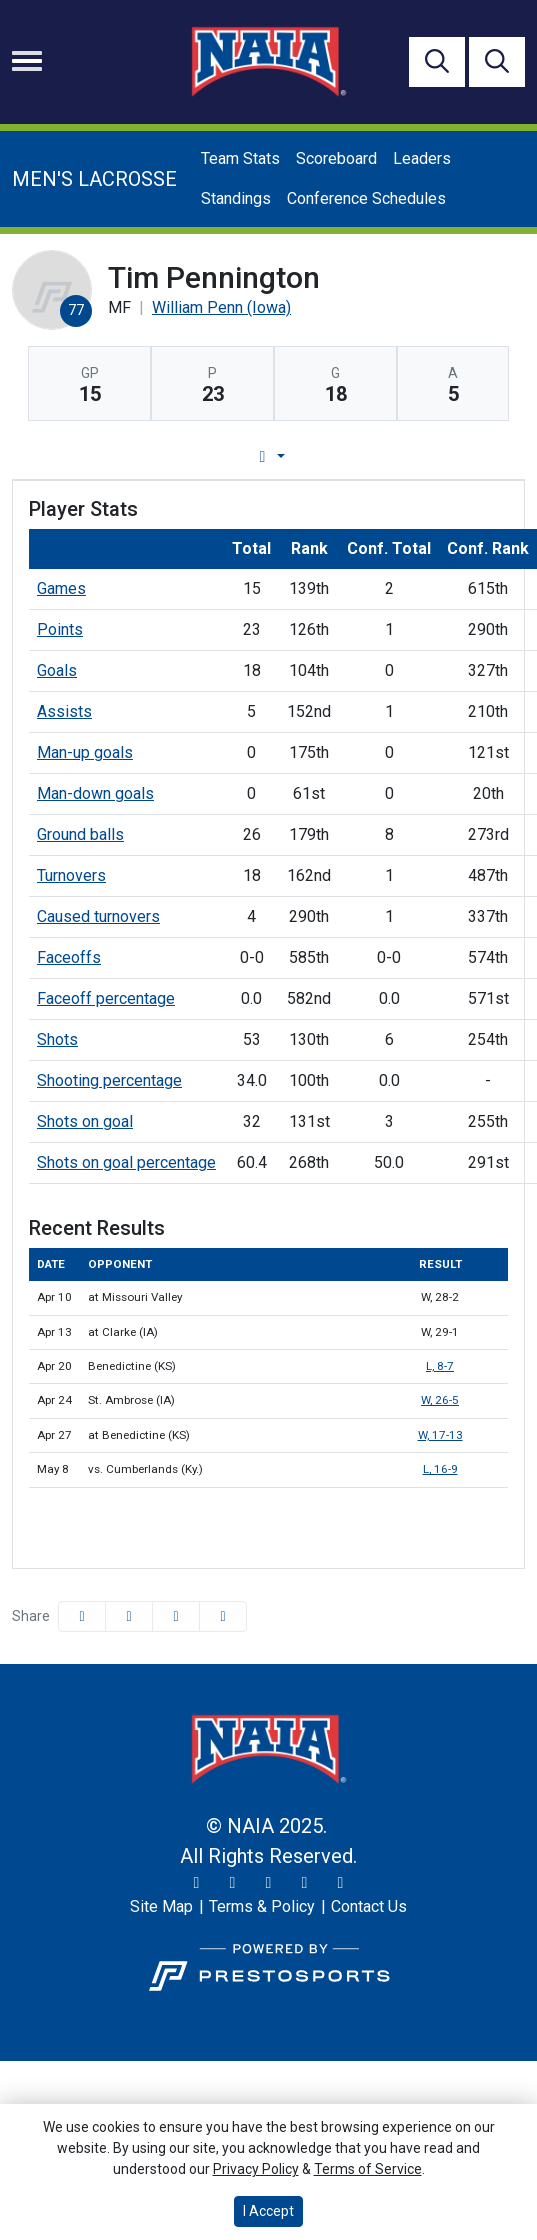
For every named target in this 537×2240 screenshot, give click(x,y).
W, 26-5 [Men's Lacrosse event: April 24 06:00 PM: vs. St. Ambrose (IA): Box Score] (440, 1400)
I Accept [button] (268, 2211)
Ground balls (80, 834)
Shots (57, 1039)
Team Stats (240, 158)
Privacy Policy (256, 2169)
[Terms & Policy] (262, 1907)
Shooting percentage (109, 1080)
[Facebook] (269, 1883)
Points (60, 629)
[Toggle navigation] (27, 61)
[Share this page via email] (176, 1616)
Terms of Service (368, 2169)
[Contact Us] (369, 1907)
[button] (223, 1616)
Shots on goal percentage (126, 1162)
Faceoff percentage (106, 998)
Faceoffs (69, 957)
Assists (64, 711)
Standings (236, 198)
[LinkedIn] (341, 1883)
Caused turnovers (98, 916)
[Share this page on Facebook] (82, 1616)
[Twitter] (197, 1883)
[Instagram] (233, 1883)
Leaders (422, 158)
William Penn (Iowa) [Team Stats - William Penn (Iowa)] (221, 307)
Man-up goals (85, 752)
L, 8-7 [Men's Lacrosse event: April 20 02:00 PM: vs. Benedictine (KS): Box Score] (440, 1366)
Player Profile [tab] (228, 456)
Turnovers (71, 875)
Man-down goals (95, 793)
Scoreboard (336, 158)
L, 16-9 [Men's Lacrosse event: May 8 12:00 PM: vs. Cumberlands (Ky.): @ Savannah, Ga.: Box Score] (440, 1469)
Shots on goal (85, 1121)
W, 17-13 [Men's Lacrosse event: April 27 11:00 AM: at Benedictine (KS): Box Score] (440, 1435)
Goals (57, 670)
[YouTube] (305, 1883)
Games (61, 588)
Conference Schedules (366, 198)
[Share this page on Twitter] (129, 1616)
